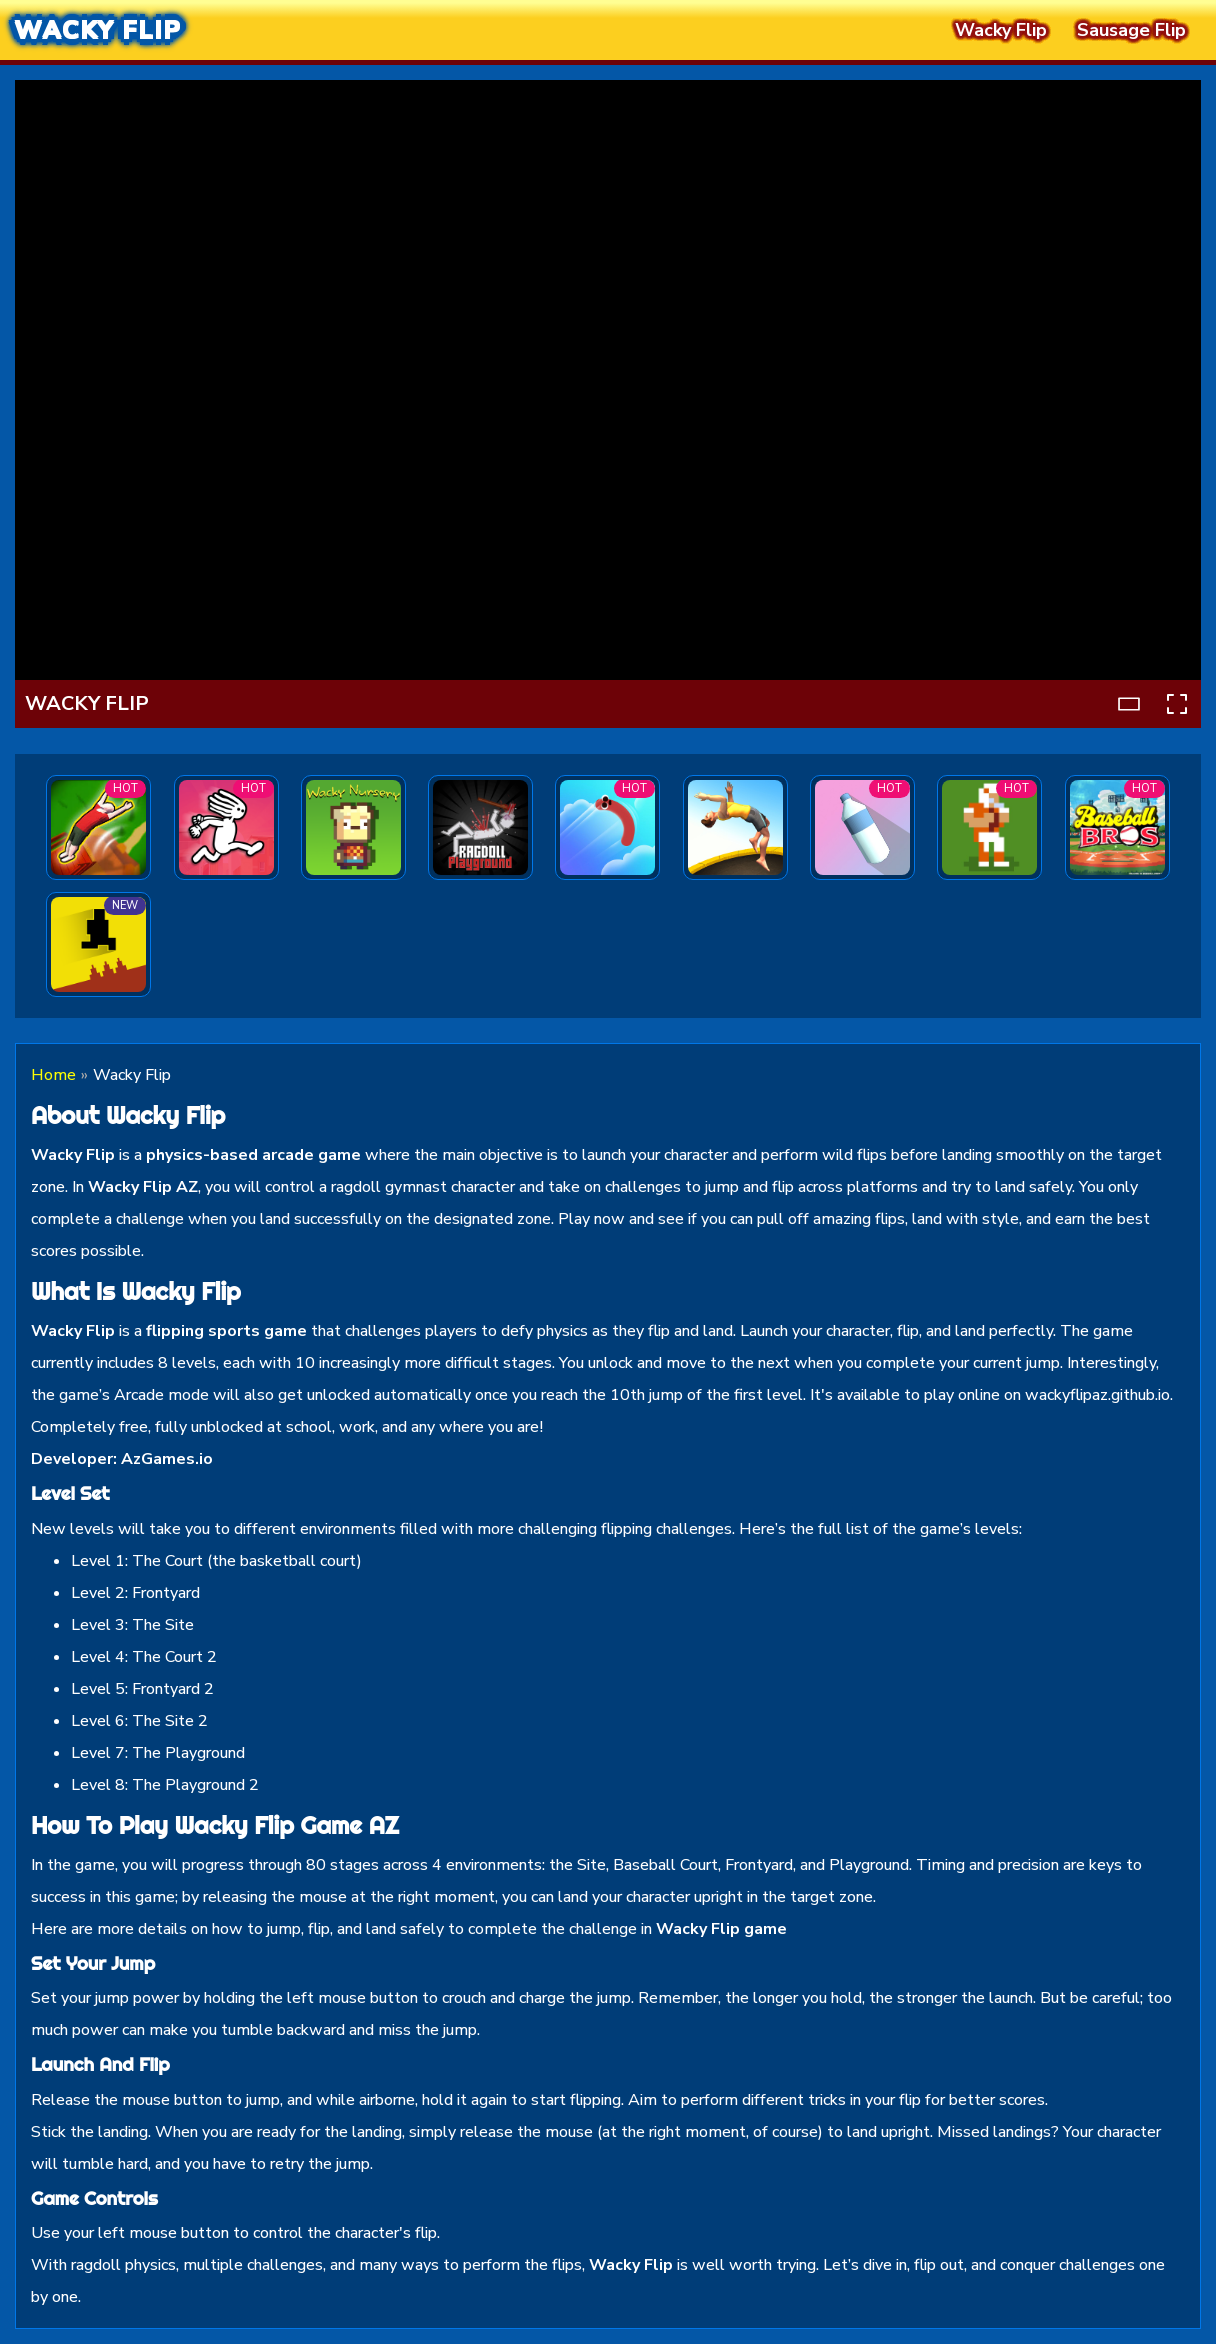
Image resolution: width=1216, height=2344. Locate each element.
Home (53, 1075)
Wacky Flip (98, 30)
